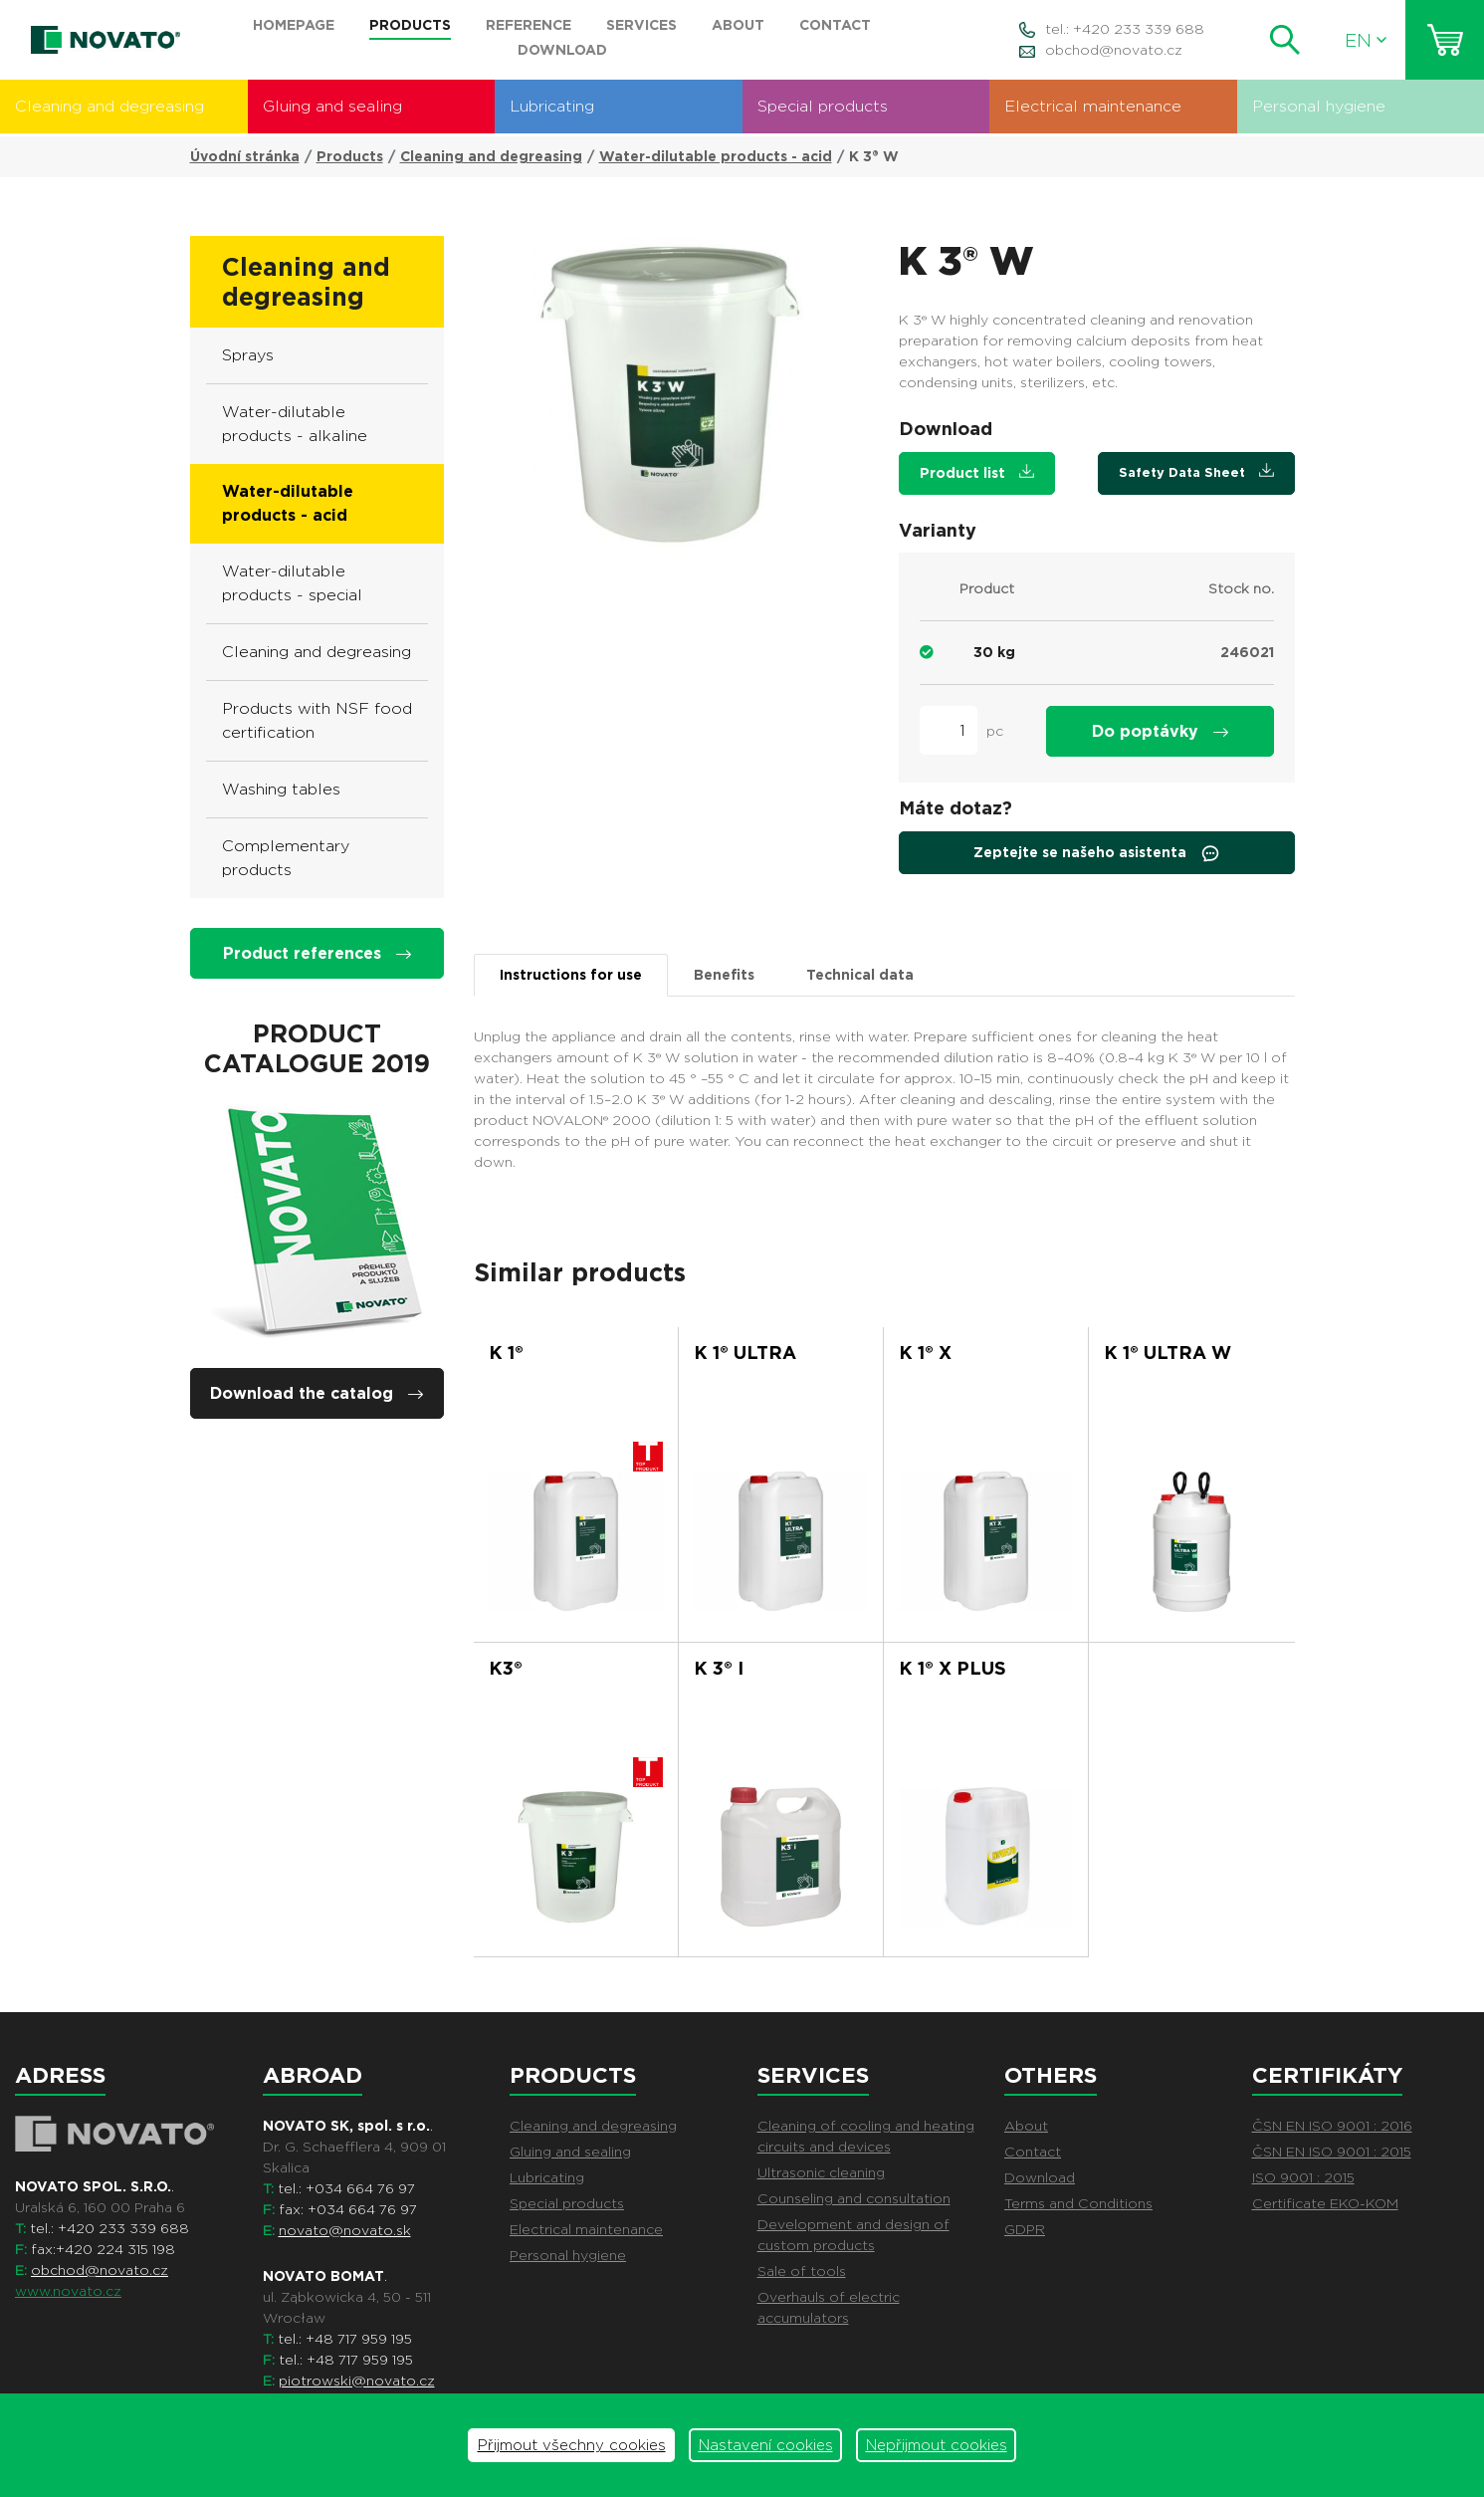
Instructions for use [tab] (571, 975)
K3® (506, 1668)
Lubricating (552, 106)
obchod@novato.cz (1113, 50)
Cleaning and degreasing (109, 106)
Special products (822, 106)
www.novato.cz (68, 2291)
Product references (317, 953)
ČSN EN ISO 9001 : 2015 (1331, 2151)
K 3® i (718, 1668)
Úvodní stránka (245, 156)
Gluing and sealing (332, 106)
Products (350, 156)
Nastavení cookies (766, 2445)
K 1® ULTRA (745, 1352)
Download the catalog (316, 1393)
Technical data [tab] (860, 975)
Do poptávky (1160, 731)
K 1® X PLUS (952, 1668)
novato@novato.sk (345, 2230)
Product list (977, 472)
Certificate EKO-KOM (1325, 2203)
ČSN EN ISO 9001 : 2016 (1332, 2126)
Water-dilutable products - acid (715, 156)
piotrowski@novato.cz (357, 2380)
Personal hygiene (1318, 106)
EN (1365, 40)
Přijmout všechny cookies (572, 2445)
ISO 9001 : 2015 (1303, 2177)
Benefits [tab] (724, 975)
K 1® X (925, 1352)
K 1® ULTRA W (1167, 1352)
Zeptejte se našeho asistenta (1096, 853)
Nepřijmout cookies (936, 2445)
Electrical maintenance (1092, 106)
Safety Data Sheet (1196, 471)
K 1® (506, 1352)
